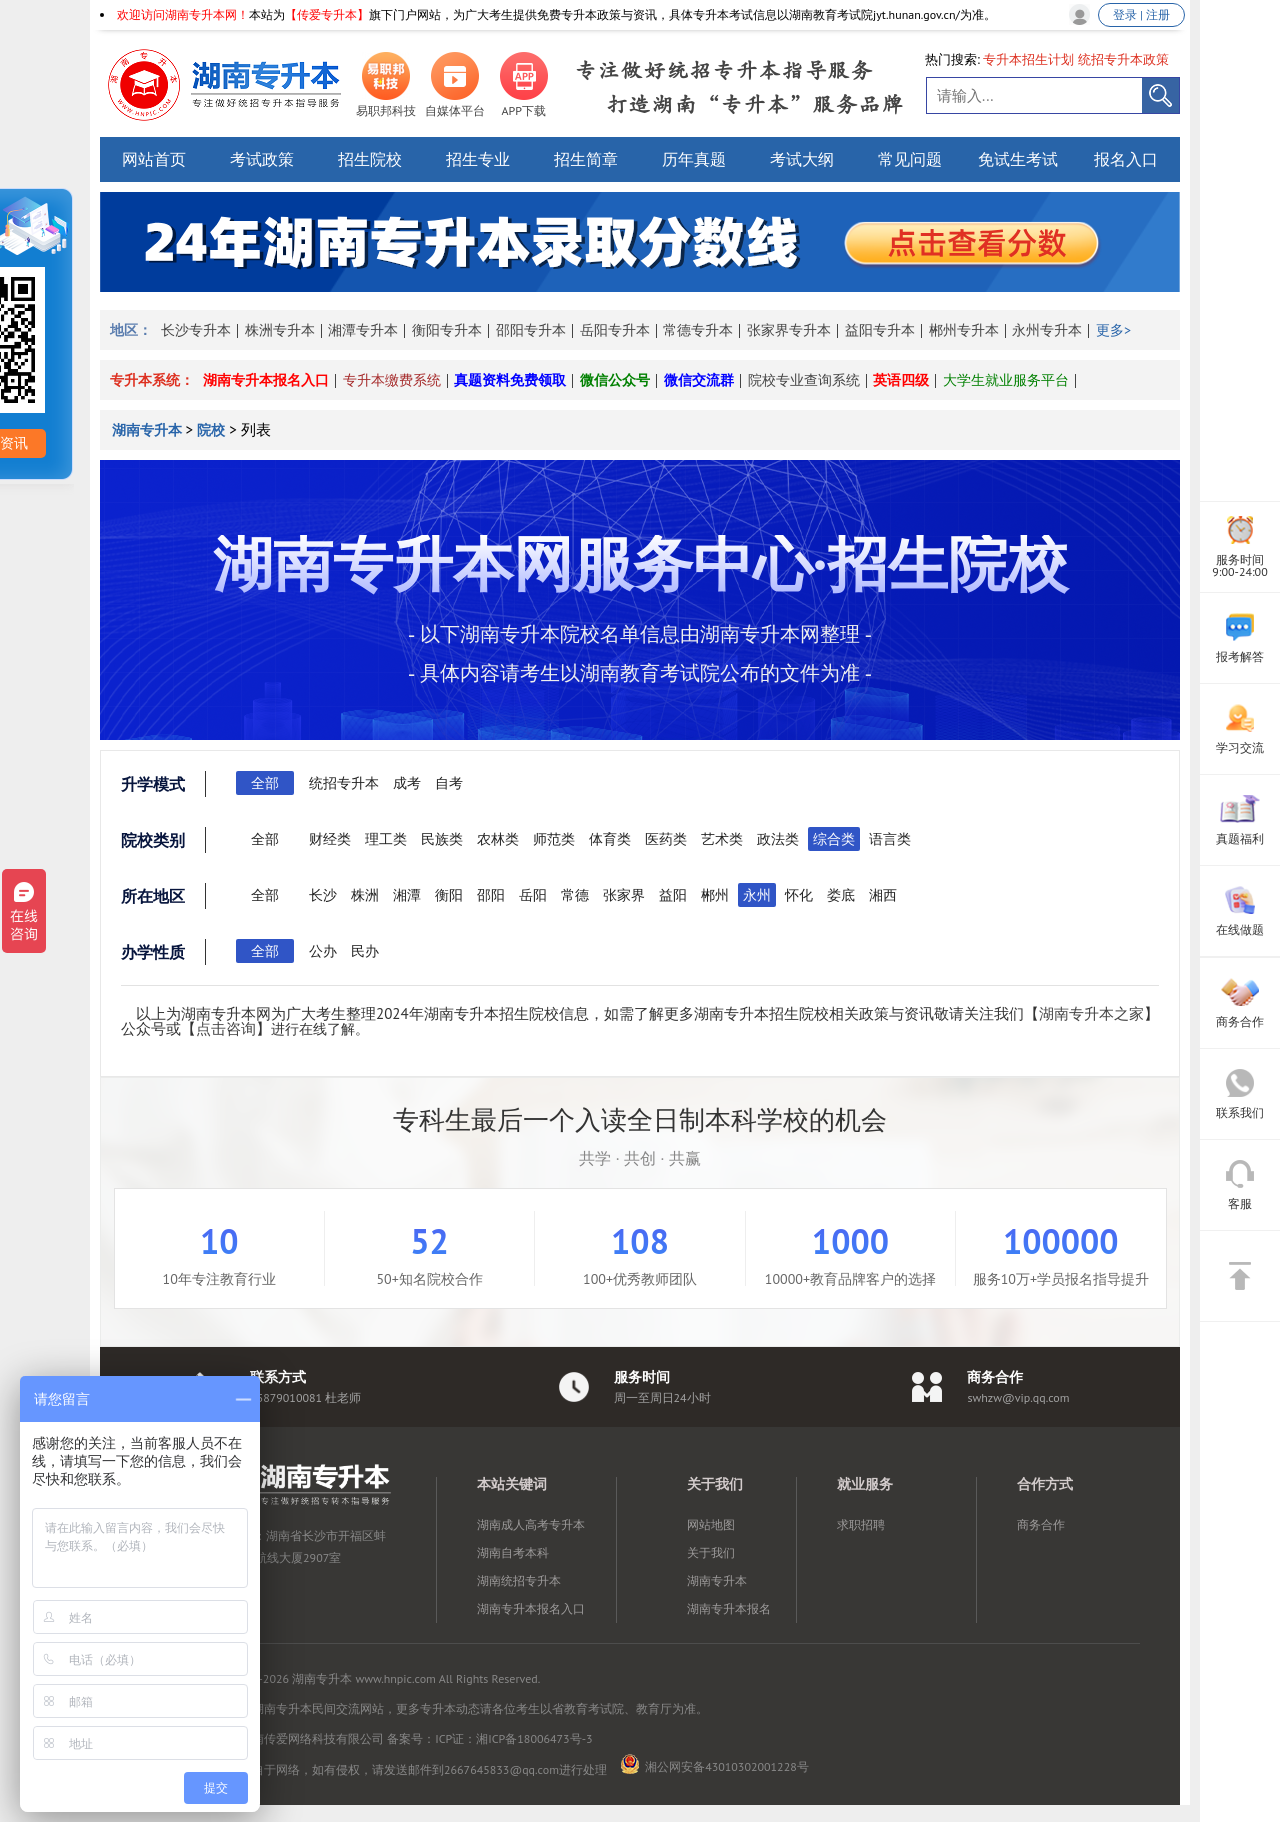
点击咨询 (226, 1028)
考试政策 (262, 159)
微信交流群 (699, 380)
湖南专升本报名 (729, 1608)
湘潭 (407, 895)
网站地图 (711, 1524)
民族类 (442, 839)
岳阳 (533, 895)
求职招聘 (861, 1524)
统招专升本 (344, 783)
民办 (365, 951)
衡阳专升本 (447, 330)
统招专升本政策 (1123, 59)
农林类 (498, 839)
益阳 (673, 895)
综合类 (834, 839)
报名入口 (1126, 159)
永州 (757, 895)
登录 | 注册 (1141, 14)
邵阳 (491, 895)
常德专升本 (698, 330)
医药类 (666, 839)
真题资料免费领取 (510, 380)
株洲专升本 (280, 330)
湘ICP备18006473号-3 (534, 1738)
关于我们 (711, 1552)
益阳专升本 (880, 330)
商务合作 (1041, 1524)
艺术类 (722, 839)
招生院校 (370, 159)
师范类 (554, 839)
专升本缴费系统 (392, 380)
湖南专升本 (149, 430)
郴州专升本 (964, 330)
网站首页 (154, 159)
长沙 (323, 895)
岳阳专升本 (615, 330)
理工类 (386, 839)
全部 (265, 783)
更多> (1113, 330)
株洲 (365, 895)
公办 (323, 951)
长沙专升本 (196, 330)
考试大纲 (802, 159)
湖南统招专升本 (519, 1580)
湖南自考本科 (513, 1552)
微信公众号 (615, 380)
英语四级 (901, 380)
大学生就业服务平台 (1006, 380)
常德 (575, 895)
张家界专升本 (789, 330)
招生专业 (478, 159)
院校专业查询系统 (804, 380)
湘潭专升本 (363, 330)
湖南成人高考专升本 (531, 1524)
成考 (407, 783)
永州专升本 (1047, 330)
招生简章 (586, 159)
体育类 (610, 839)
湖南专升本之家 (1091, 1013)
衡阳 (449, 895)
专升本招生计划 (1028, 59)
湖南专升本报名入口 (266, 380)
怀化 (799, 895)
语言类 (890, 839)
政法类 (778, 839)
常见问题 (910, 159)
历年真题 (694, 159)
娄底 (841, 895)
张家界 (624, 895)
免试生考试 (1018, 159)
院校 (211, 430)
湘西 (883, 895)
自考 (449, 783)
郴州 (715, 895)
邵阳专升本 (531, 330)
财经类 (330, 839)
